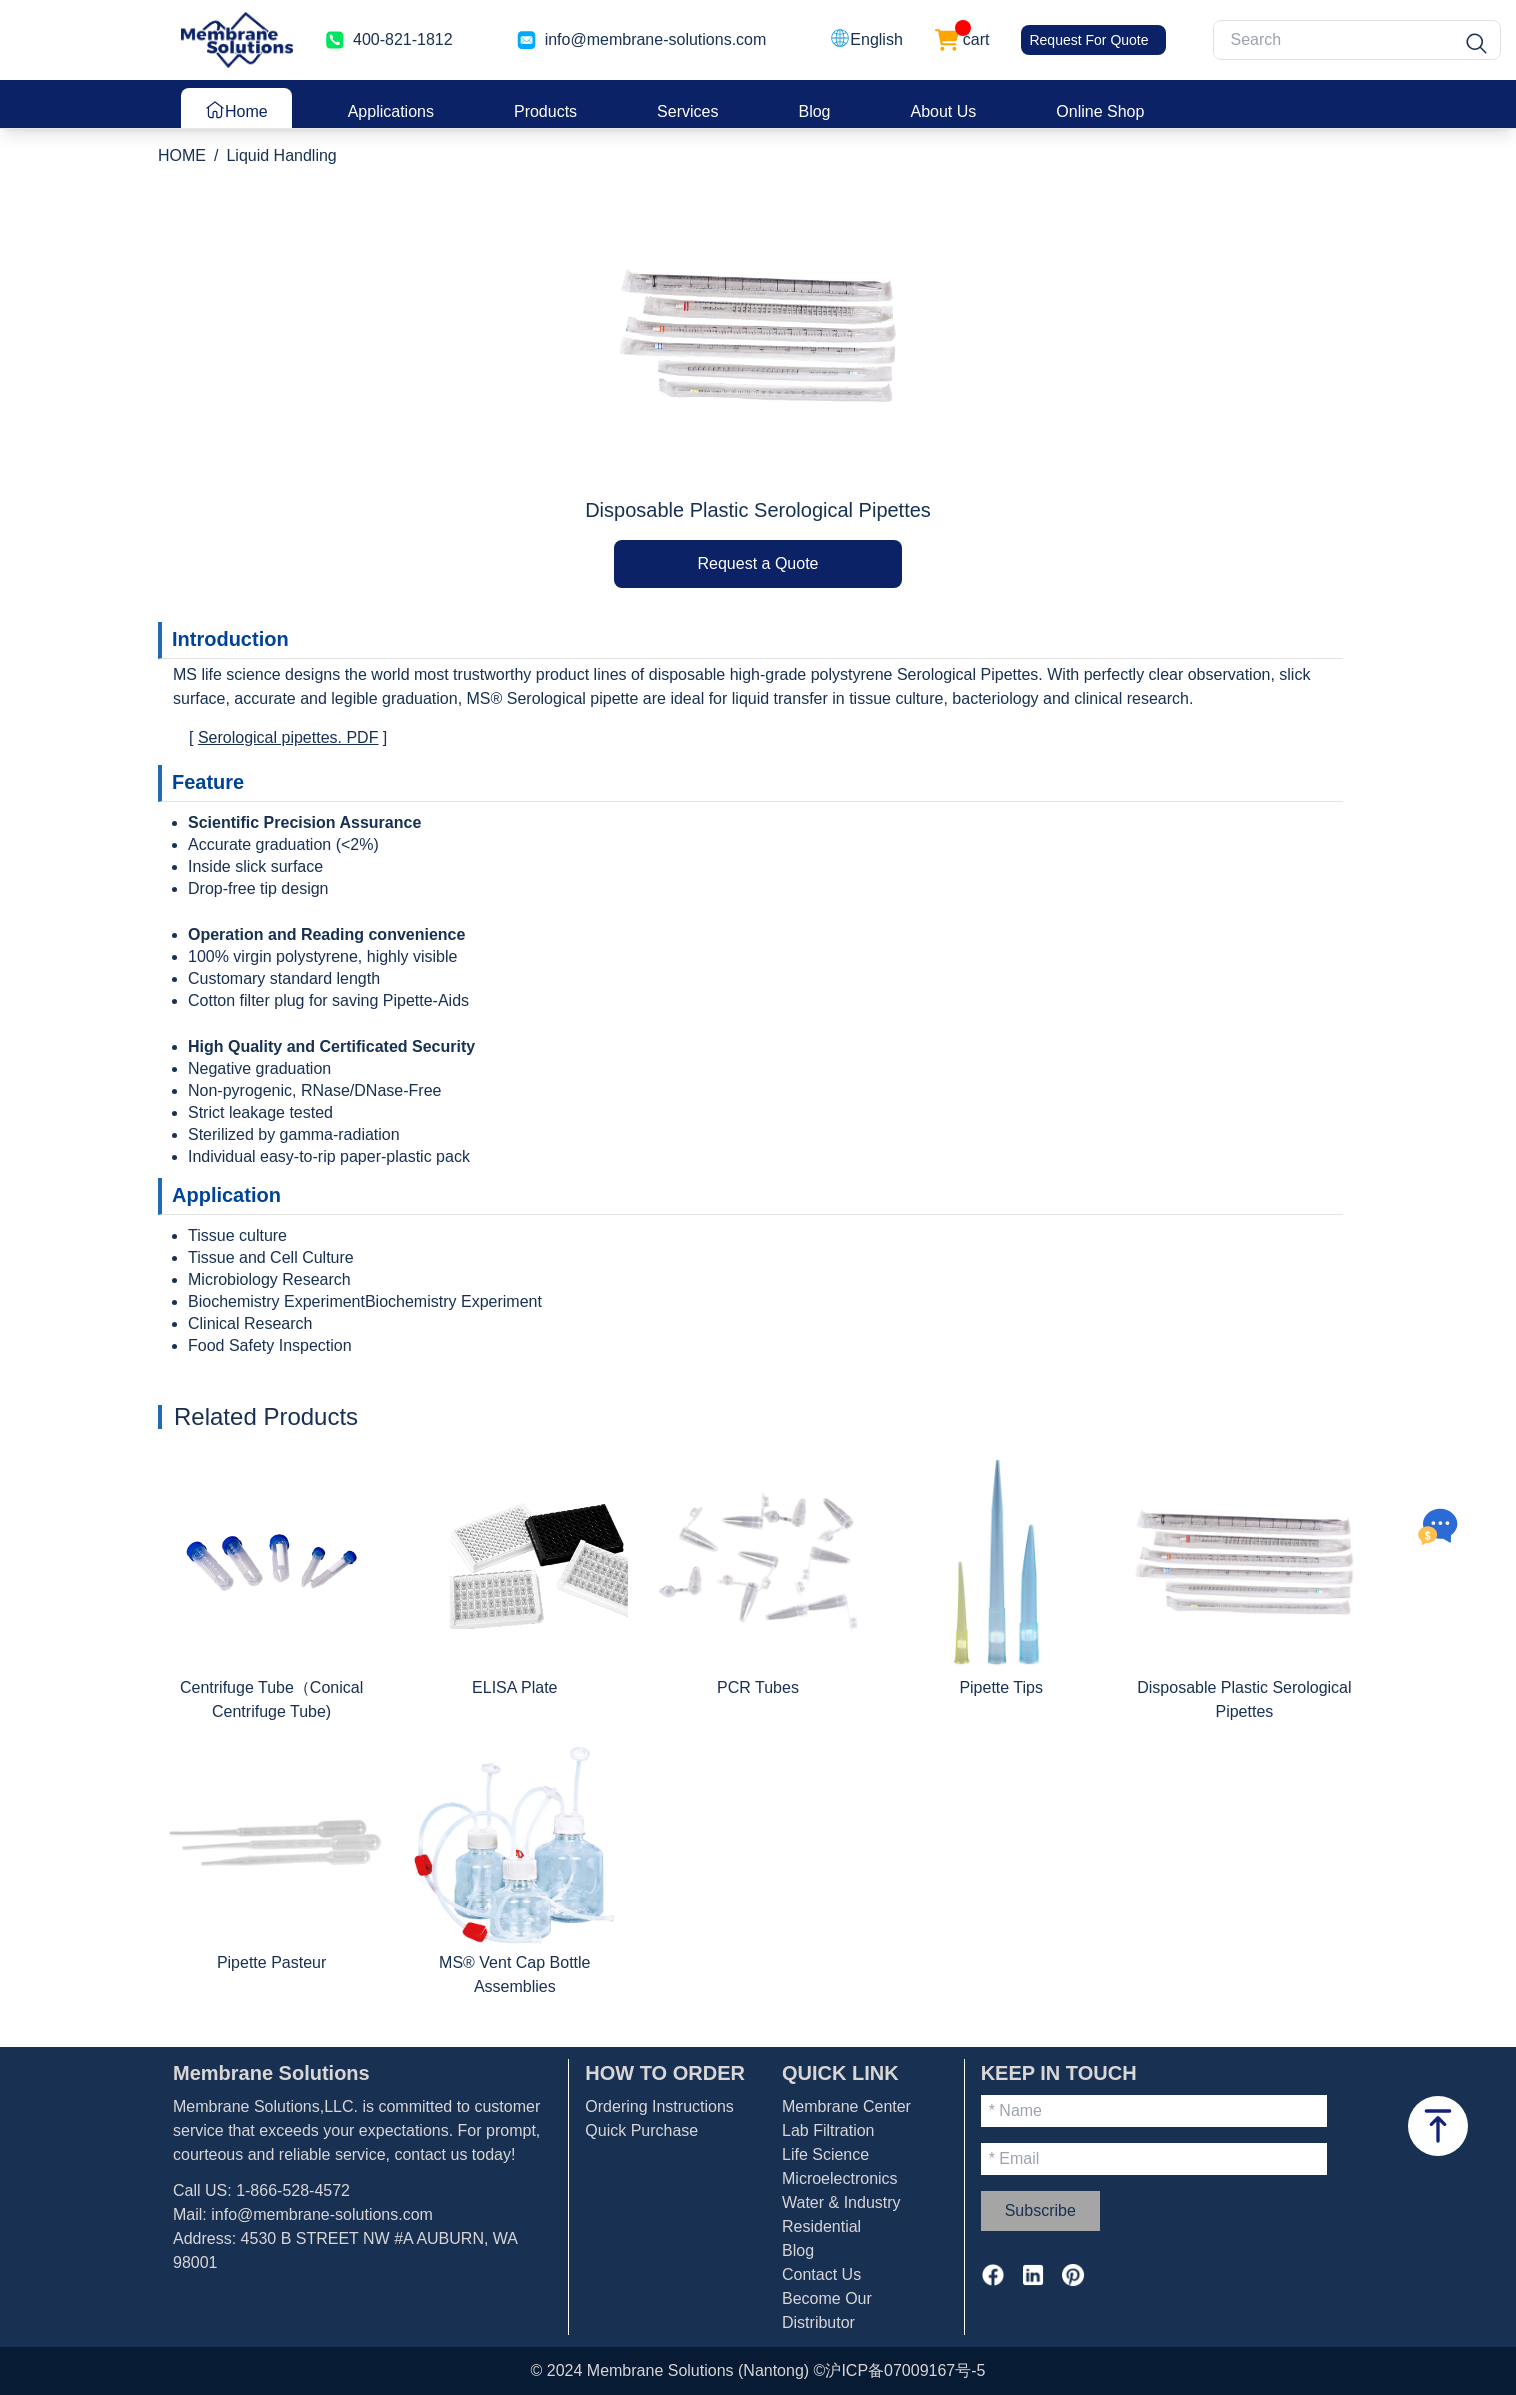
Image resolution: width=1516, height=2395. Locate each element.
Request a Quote (758, 563)
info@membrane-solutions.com (322, 2214)
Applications (391, 111)
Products (545, 111)
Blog (814, 111)
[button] (866, 40)
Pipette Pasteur (271, 1962)
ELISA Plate (514, 1687)
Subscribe (1040, 2210)
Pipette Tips (1001, 1687)
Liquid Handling (281, 155)
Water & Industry (841, 2202)
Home (236, 110)
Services (687, 111)
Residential (821, 2226)
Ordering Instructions (659, 2106)
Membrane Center (846, 2106)
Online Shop (1100, 111)
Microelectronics (840, 2178)
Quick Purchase (641, 2130)
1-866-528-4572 (293, 2190)
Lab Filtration (828, 2130)
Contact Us (821, 2274)
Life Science (825, 2154)
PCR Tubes (758, 1687)
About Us (944, 111)
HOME (182, 155)
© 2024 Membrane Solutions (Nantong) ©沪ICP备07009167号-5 (758, 2370)
